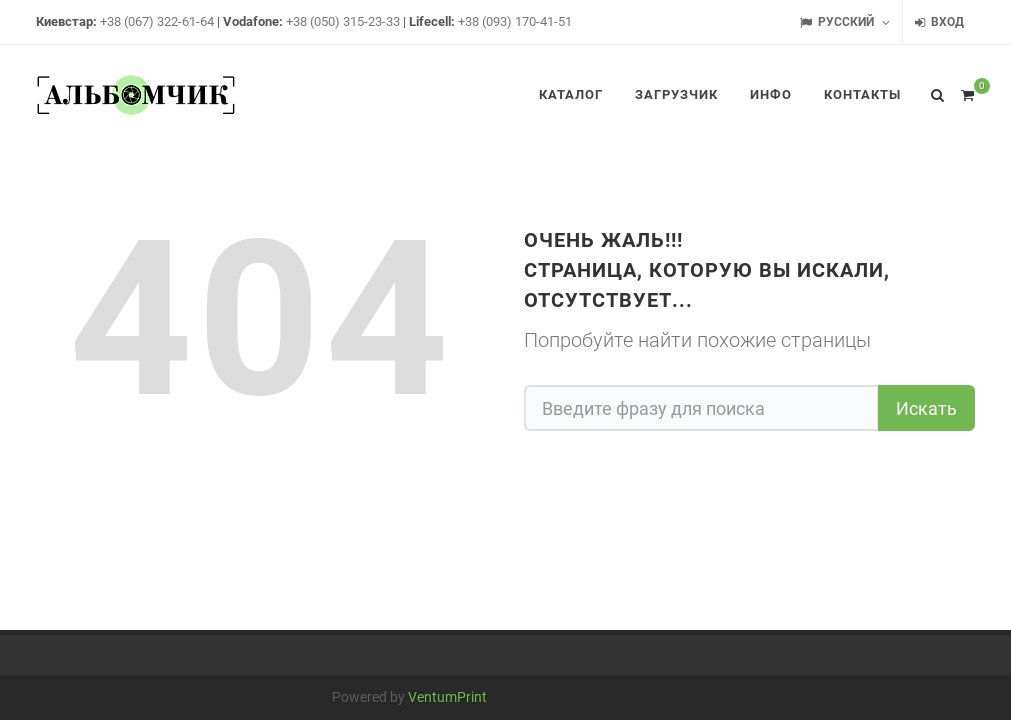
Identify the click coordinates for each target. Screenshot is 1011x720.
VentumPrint (447, 697)
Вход (939, 22)
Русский (845, 22)
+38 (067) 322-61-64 (157, 21)
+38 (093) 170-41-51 (515, 21)
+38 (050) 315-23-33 (343, 21)
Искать (926, 408)
